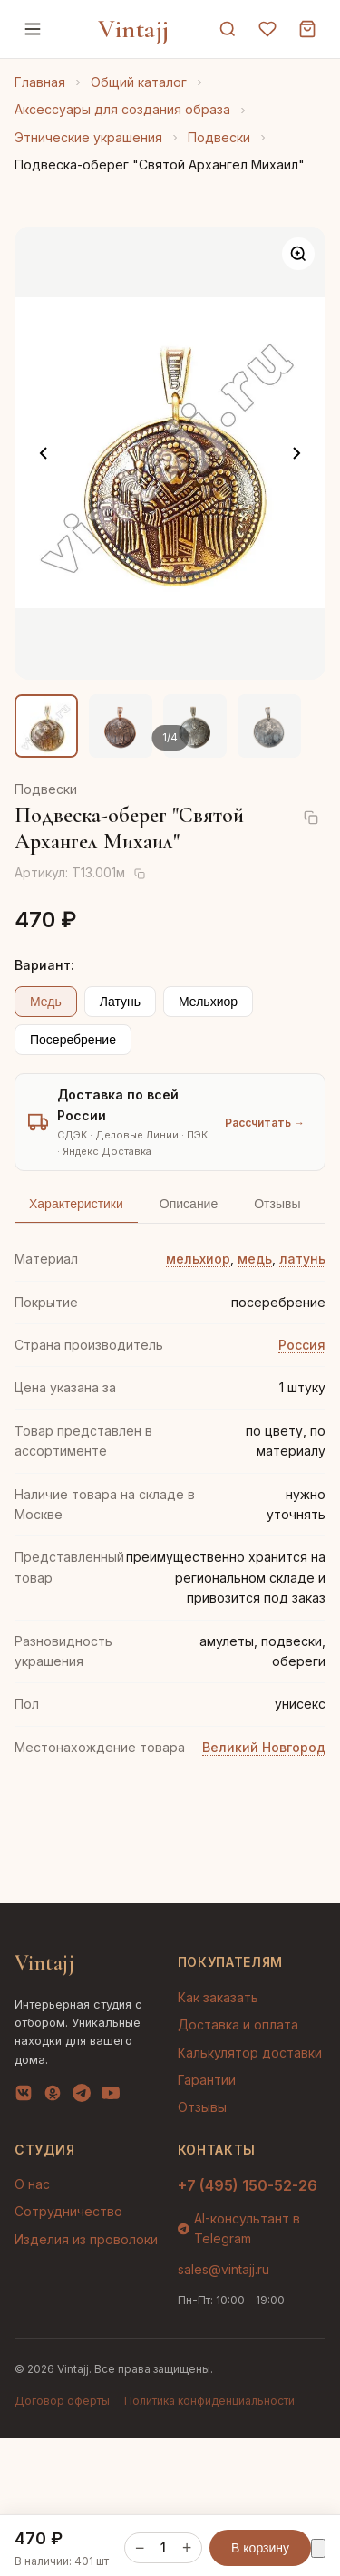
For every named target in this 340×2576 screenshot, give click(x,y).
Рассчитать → (265, 1122)
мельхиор (198, 1258)
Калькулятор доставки (250, 2052)
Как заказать (218, 1997)
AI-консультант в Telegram (239, 2228)
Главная (40, 82)
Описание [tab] (189, 1203)
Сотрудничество (68, 2211)
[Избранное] (267, 29)
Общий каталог (139, 82)
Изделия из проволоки (86, 2239)
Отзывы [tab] (277, 1203)
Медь (46, 1001)
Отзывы (202, 2107)
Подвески (219, 137)
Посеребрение (73, 1039)
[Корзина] (307, 29)
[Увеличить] (298, 253)
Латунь (120, 1001)
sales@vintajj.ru (223, 2269)
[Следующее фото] (296, 453)
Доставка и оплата (238, 2024)
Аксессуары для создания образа (122, 109)
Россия (301, 1344)
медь (255, 1258)
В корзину (260, 2547)
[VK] (24, 2096)
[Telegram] (82, 2096)
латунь (302, 1258)
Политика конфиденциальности (209, 2400)
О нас (32, 2184)
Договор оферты (62, 2400)
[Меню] (33, 29)
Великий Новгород (263, 1747)
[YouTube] (111, 2096)
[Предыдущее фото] (43, 453)
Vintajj (134, 29)
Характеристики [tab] (76, 1203)
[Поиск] (227, 29)
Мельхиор (208, 1001)
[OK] (53, 2096)
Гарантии (207, 2079)
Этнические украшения (88, 137)
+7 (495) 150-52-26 (247, 2185)
